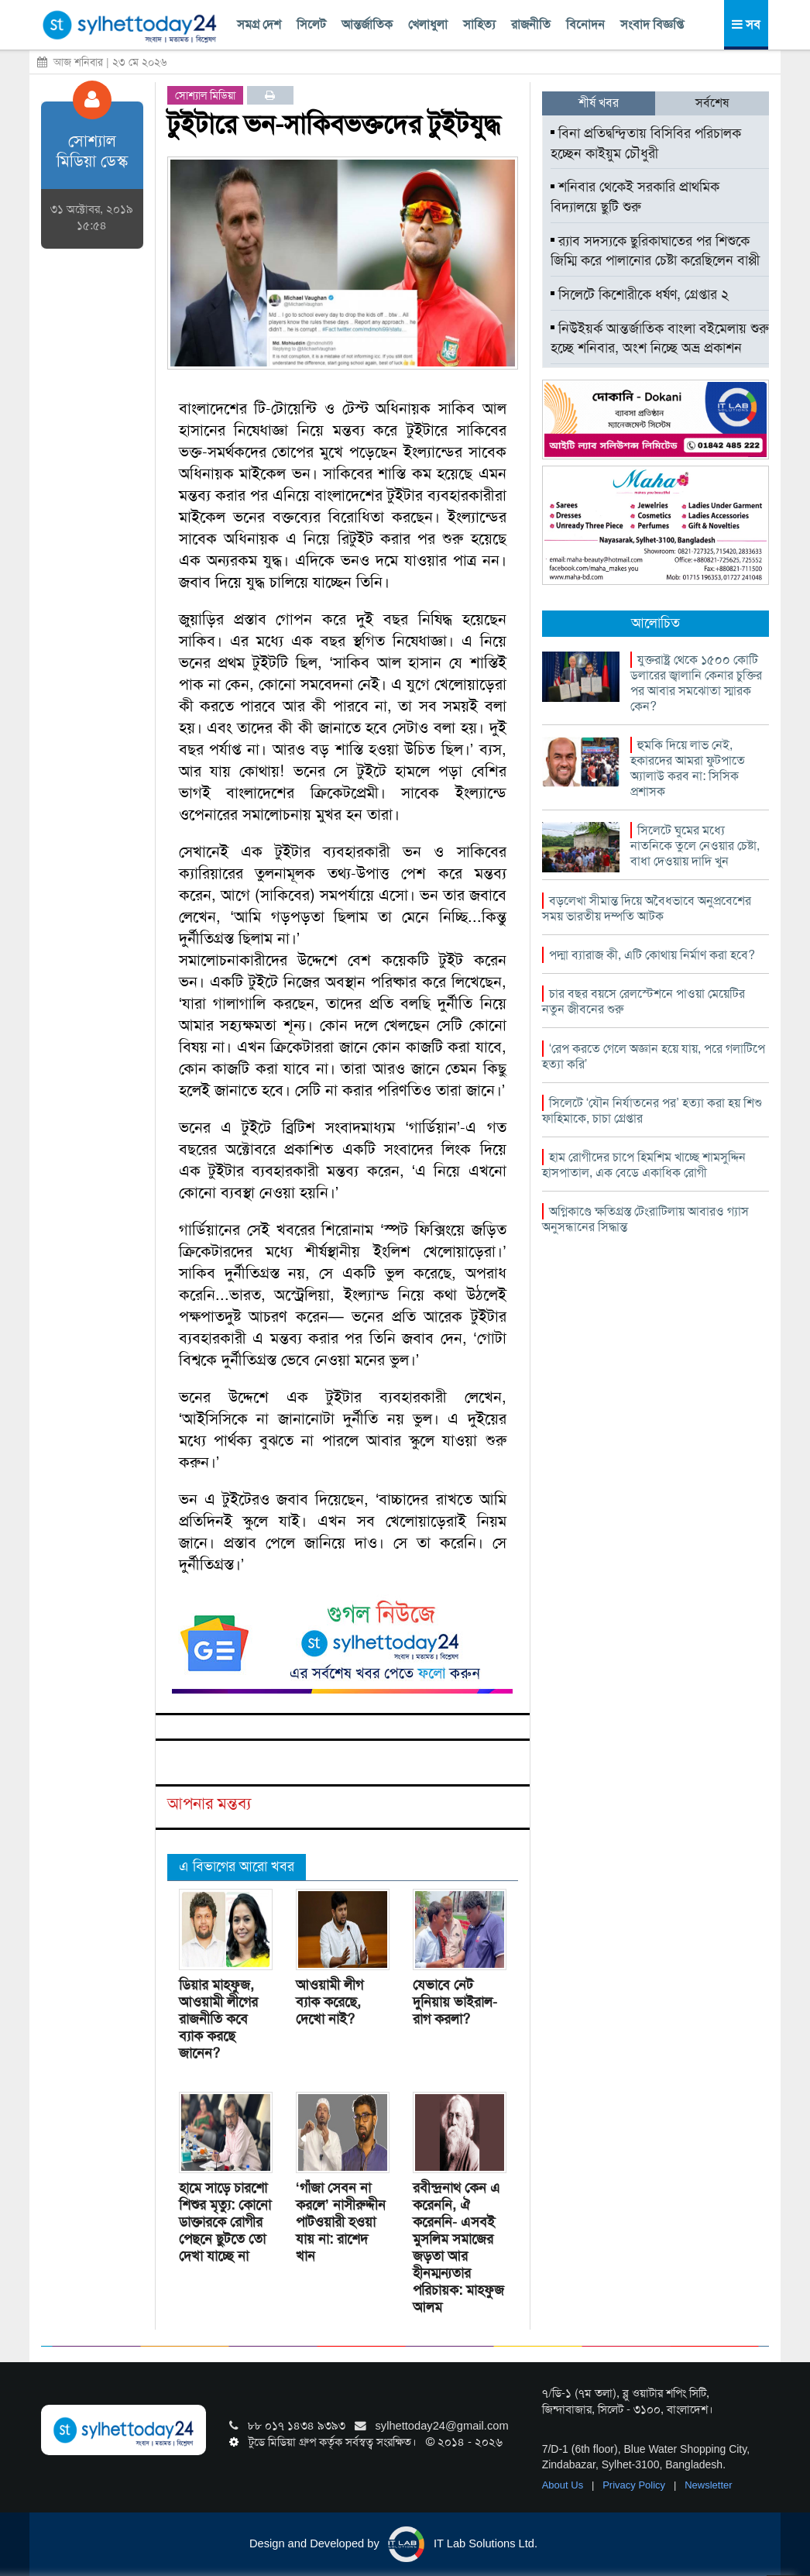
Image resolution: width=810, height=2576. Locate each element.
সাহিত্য (479, 24)
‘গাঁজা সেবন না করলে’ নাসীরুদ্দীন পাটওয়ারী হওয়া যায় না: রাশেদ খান (341, 2222)
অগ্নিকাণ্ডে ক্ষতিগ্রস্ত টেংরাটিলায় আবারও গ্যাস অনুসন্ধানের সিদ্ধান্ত (645, 1219)
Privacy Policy (635, 2485)
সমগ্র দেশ (259, 24)
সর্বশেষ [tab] (712, 103)
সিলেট (311, 24)
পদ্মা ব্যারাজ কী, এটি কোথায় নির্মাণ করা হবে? (652, 955)
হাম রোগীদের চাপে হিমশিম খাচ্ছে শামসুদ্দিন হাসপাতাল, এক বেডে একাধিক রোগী (644, 1165)
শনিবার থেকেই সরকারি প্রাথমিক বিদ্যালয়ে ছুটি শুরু (635, 196)
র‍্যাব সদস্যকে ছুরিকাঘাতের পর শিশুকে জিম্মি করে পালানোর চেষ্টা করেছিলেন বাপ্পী (655, 251)
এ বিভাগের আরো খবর (236, 1866)
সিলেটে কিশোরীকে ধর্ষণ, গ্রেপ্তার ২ (640, 294)
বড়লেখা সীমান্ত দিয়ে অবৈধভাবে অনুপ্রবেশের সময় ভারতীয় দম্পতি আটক (646, 908)
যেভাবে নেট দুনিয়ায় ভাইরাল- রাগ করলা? (455, 2002)
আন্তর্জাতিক (367, 24)
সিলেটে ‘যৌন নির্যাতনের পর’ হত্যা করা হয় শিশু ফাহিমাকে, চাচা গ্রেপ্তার (652, 1110)
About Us (564, 2485)
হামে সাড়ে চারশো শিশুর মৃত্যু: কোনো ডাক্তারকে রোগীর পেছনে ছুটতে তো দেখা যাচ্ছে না (225, 2222)
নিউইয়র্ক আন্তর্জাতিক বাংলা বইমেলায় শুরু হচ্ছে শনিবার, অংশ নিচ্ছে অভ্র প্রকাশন (660, 338)
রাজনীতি (531, 24)
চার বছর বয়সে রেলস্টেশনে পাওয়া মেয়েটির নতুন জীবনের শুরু (643, 1001)
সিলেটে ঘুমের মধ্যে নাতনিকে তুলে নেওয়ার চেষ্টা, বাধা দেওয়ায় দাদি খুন (695, 845)
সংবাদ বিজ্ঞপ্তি (652, 24)
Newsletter (708, 2485)
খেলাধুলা (428, 24)
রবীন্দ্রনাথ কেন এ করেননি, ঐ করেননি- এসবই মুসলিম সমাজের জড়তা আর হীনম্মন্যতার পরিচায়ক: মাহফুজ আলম (458, 2247)
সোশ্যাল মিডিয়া (205, 95)
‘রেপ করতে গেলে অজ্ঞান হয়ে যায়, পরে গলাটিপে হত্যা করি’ (654, 1056)
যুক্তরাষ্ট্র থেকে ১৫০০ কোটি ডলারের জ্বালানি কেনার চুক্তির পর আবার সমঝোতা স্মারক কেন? (696, 683)
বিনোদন (585, 24)
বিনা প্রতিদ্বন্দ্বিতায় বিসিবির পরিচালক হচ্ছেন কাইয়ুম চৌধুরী (646, 143)
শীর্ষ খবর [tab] (598, 103)
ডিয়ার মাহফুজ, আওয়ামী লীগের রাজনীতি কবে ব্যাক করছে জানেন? (218, 2019)
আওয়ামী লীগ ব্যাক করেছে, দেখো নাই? (329, 2002)
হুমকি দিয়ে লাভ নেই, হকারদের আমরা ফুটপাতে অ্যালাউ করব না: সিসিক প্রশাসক (687, 768)
